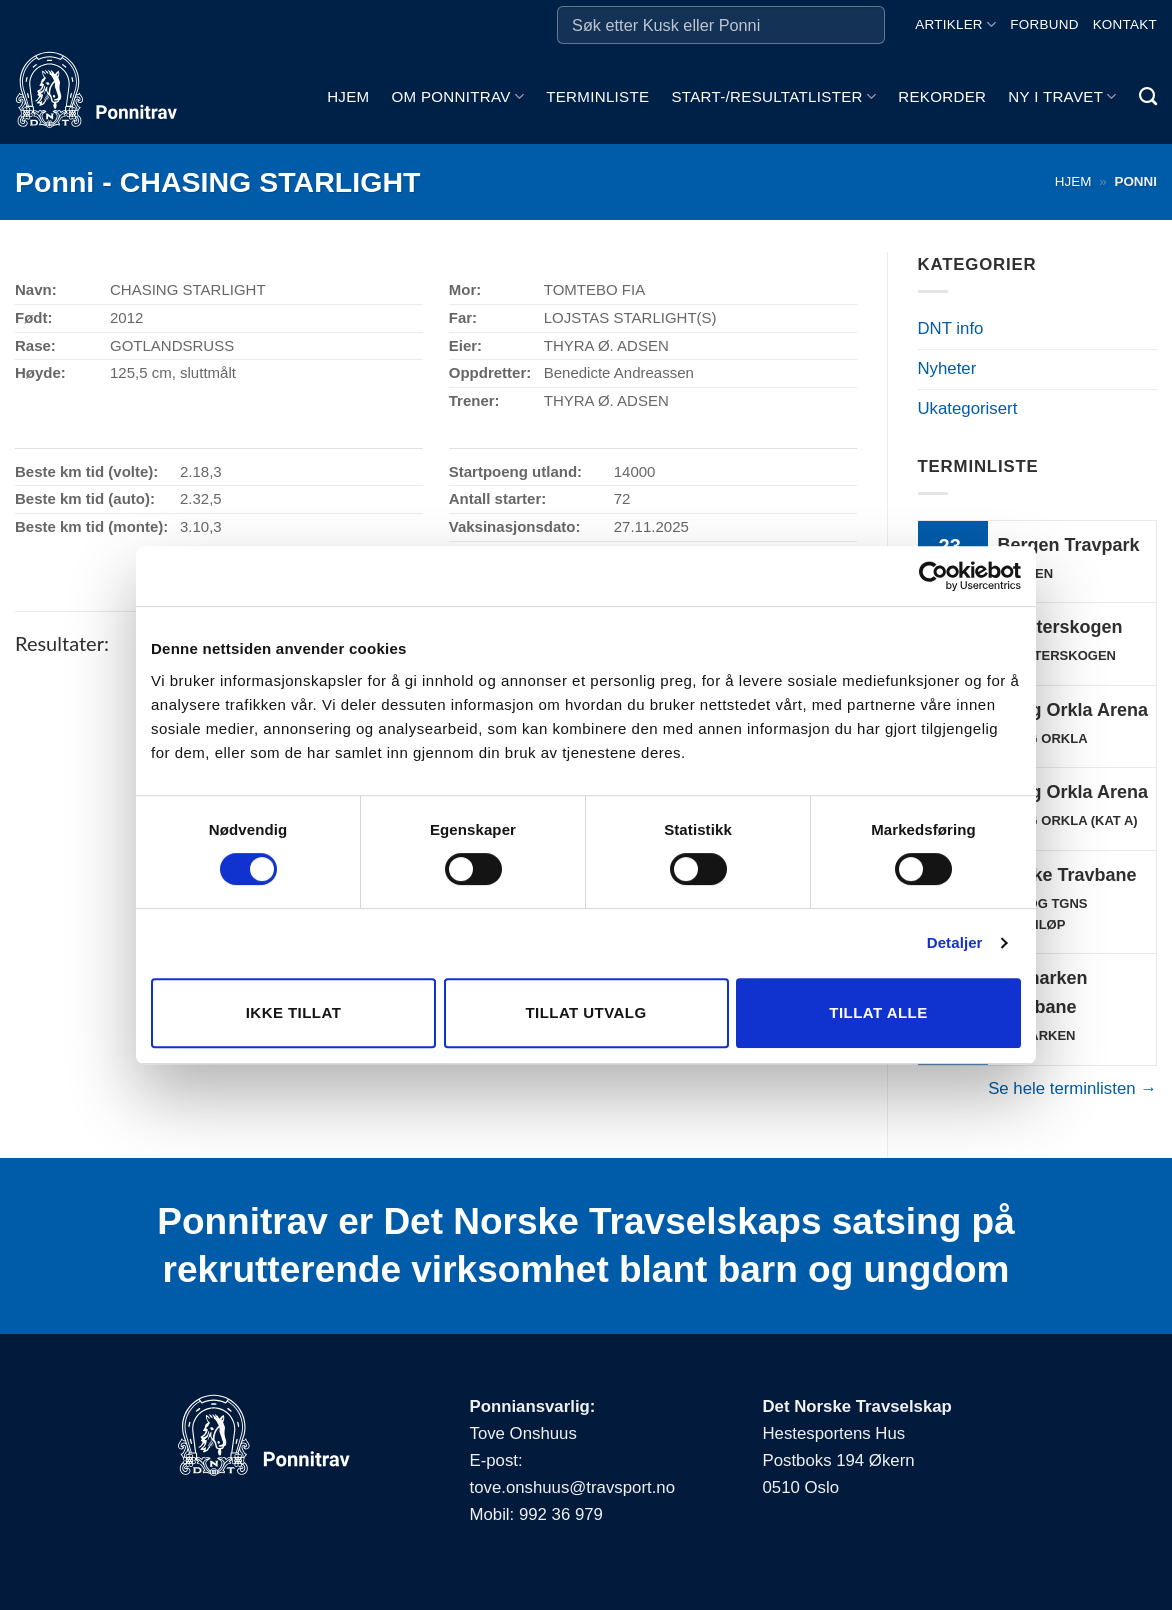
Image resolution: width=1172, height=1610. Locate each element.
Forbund (1044, 24)
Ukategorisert (968, 408)
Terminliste (597, 96)
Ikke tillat (294, 1012)
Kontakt (1125, 24)
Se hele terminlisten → (1072, 1088)
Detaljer (955, 942)
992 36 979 (561, 1514)
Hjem (348, 96)
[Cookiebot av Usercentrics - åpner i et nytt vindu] (933, 576)
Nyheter (947, 368)
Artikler (955, 24)
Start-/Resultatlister (773, 96)
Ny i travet (1062, 96)
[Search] (1148, 97)
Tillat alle (878, 1012)
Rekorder (942, 96)
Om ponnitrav (457, 96)
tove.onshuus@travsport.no (572, 1487)
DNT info (951, 328)
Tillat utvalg (585, 1012)
